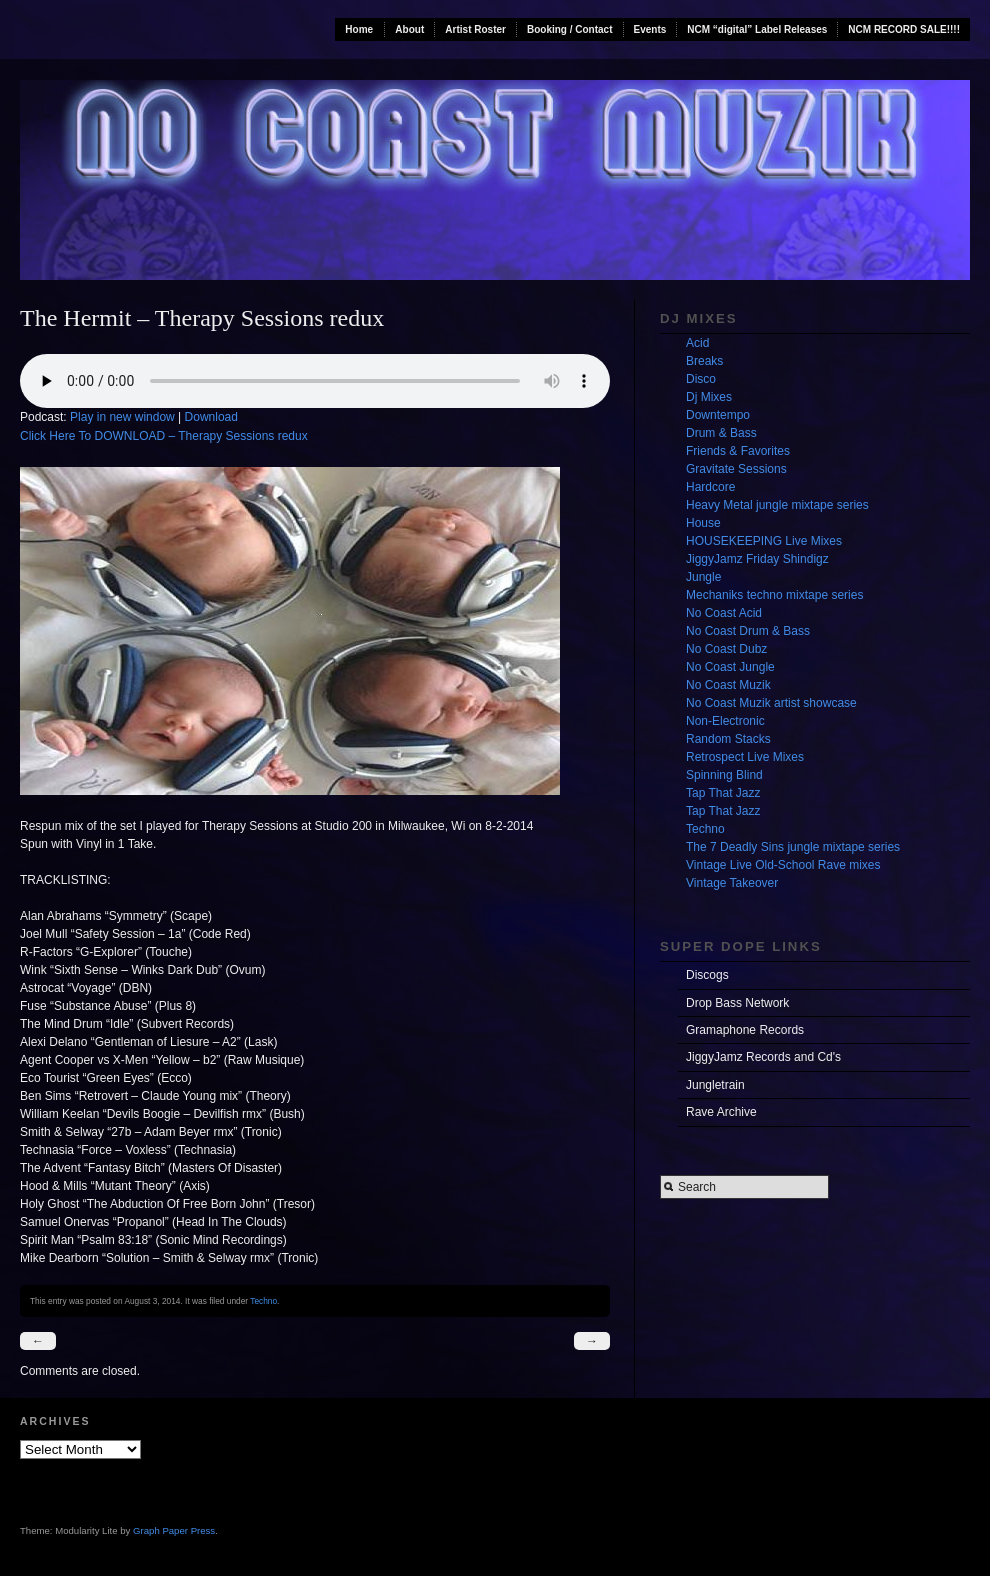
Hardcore (710, 487)
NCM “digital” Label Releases (757, 29)
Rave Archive (721, 1112)
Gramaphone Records (745, 1030)
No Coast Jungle (730, 667)
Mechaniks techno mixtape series (774, 595)
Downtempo (718, 415)
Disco (701, 379)
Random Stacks (728, 739)
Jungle (703, 577)
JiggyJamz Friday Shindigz (757, 559)
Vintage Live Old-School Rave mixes (783, 865)
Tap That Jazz (723, 793)
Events (650, 29)
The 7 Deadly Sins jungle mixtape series (793, 847)
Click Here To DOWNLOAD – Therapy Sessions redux (164, 436)
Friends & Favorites (738, 451)
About (409, 29)
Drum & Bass (721, 433)
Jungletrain (715, 1085)
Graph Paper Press (174, 1530)
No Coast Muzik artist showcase (771, 703)
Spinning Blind (724, 775)
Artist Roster (475, 29)
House (703, 523)
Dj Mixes (709, 397)
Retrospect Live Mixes (745, 757)
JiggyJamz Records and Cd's (763, 1057)
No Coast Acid (724, 613)
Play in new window (122, 417)
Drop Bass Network (737, 1003)
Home (359, 29)
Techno (263, 1301)
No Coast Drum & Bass (748, 631)
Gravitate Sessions (736, 469)
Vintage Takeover (732, 883)
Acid (697, 343)
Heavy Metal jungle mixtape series (777, 505)
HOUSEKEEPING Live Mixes (764, 541)
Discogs (707, 975)
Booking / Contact (570, 29)
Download (211, 417)
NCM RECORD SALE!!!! (904, 29)
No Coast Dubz (726, 649)
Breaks (704, 361)
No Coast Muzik (728, 685)
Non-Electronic (725, 721)
